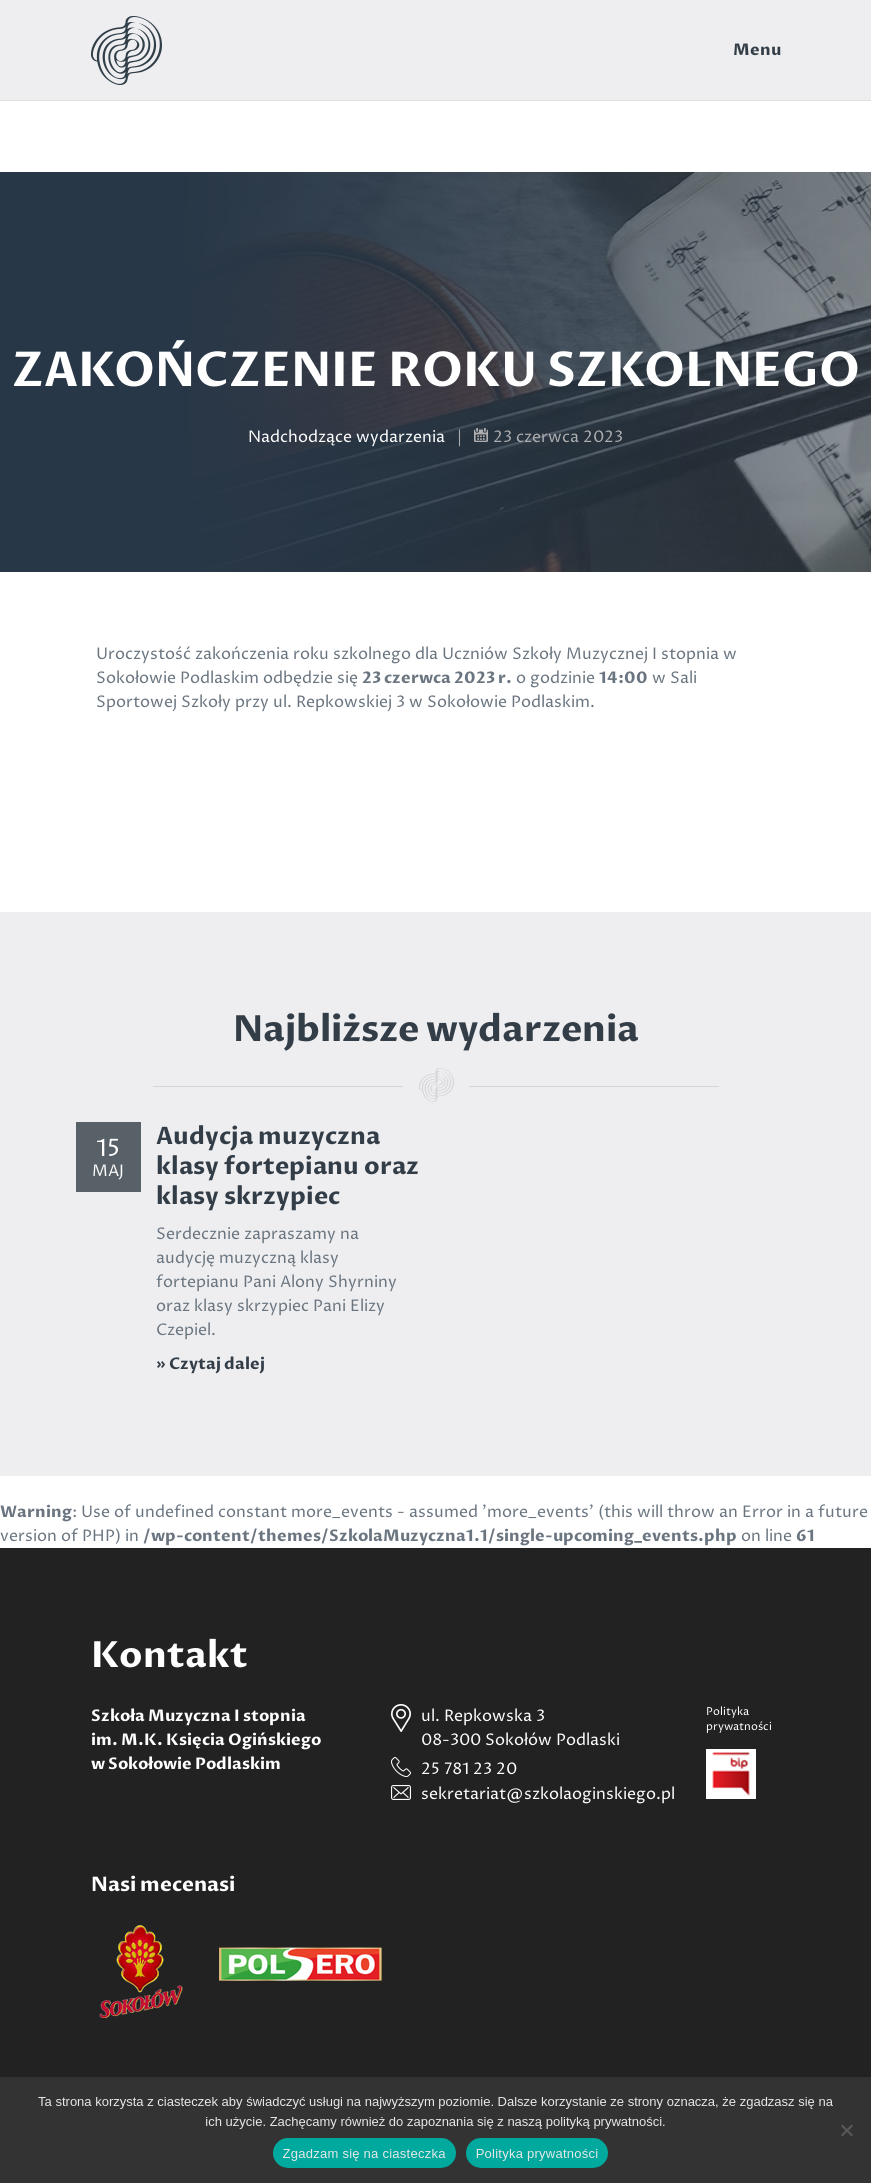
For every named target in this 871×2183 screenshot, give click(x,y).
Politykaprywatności (739, 1719)
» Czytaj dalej (210, 1364)
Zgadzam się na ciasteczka (364, 2153)
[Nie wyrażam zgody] (846, 2130)
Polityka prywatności (537, 2153)
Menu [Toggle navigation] (757, 50)
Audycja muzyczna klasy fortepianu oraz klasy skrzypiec (287, 1166)
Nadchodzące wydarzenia (346, 437)
